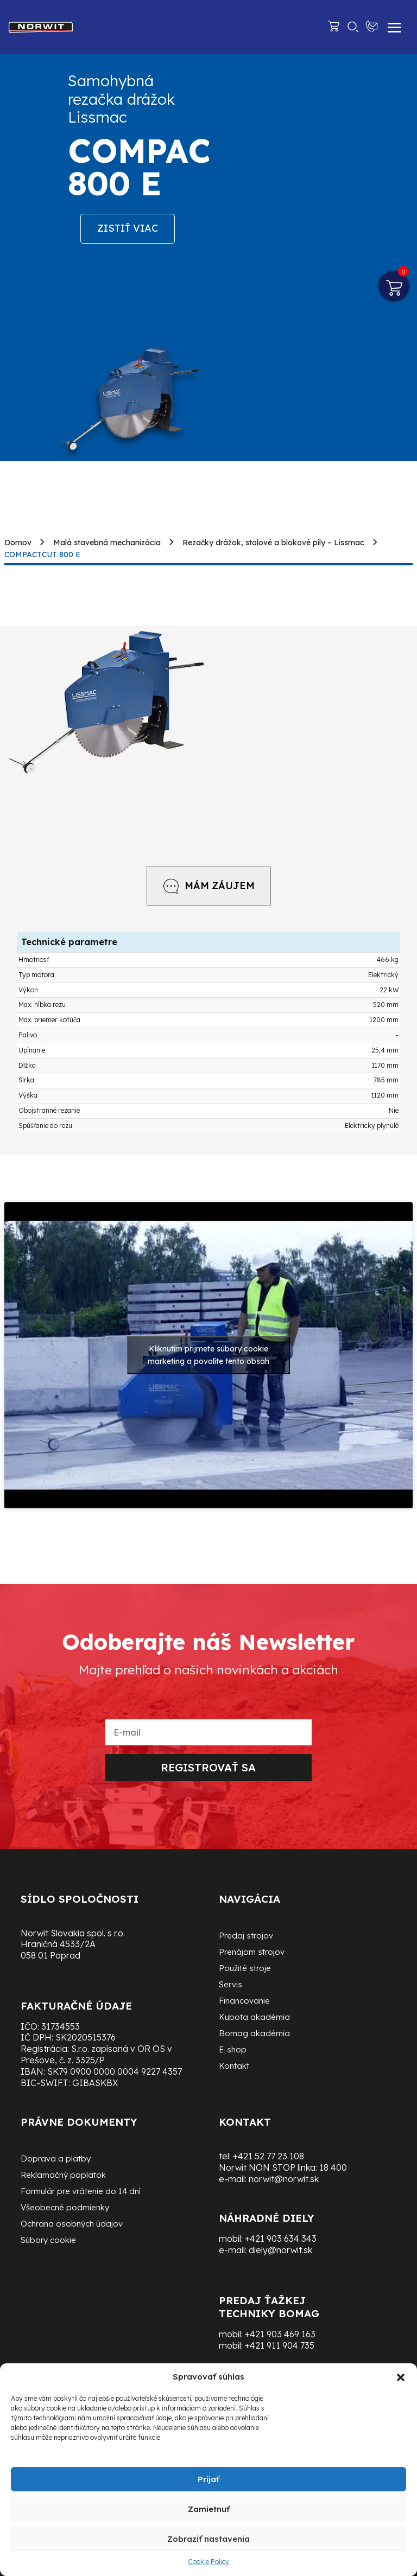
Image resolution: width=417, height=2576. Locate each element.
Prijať (208, 2479)
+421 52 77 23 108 (268, 2156)
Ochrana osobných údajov (72, 2224)
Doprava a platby (56, 2159)
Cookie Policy (208, 2562)
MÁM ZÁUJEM (209, 886)
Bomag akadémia (254, 2034)
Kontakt (234, 2066)
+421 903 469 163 (280, 2334)
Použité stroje (245, 1969)
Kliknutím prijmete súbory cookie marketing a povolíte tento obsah (208, 1355)
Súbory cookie (48, 2240)
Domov (17, 542)
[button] (400, 2377)
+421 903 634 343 (281, 2238)
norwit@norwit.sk (284, 2178)
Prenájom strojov (252, 1952)
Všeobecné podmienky (65, 2208)
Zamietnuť (209, 2509)
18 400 (333, 2167)
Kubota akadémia (254, 2017)
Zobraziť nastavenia (208, 2539)
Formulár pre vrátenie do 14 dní (81, 2192)
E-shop (233, 2050)
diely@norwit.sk (280, 2250)
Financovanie (244, 2001)
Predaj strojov (246, 1936)
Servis (230, 1985)
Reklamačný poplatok (63, 2175)
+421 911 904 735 (279, 2345)
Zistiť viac (127, 228)
